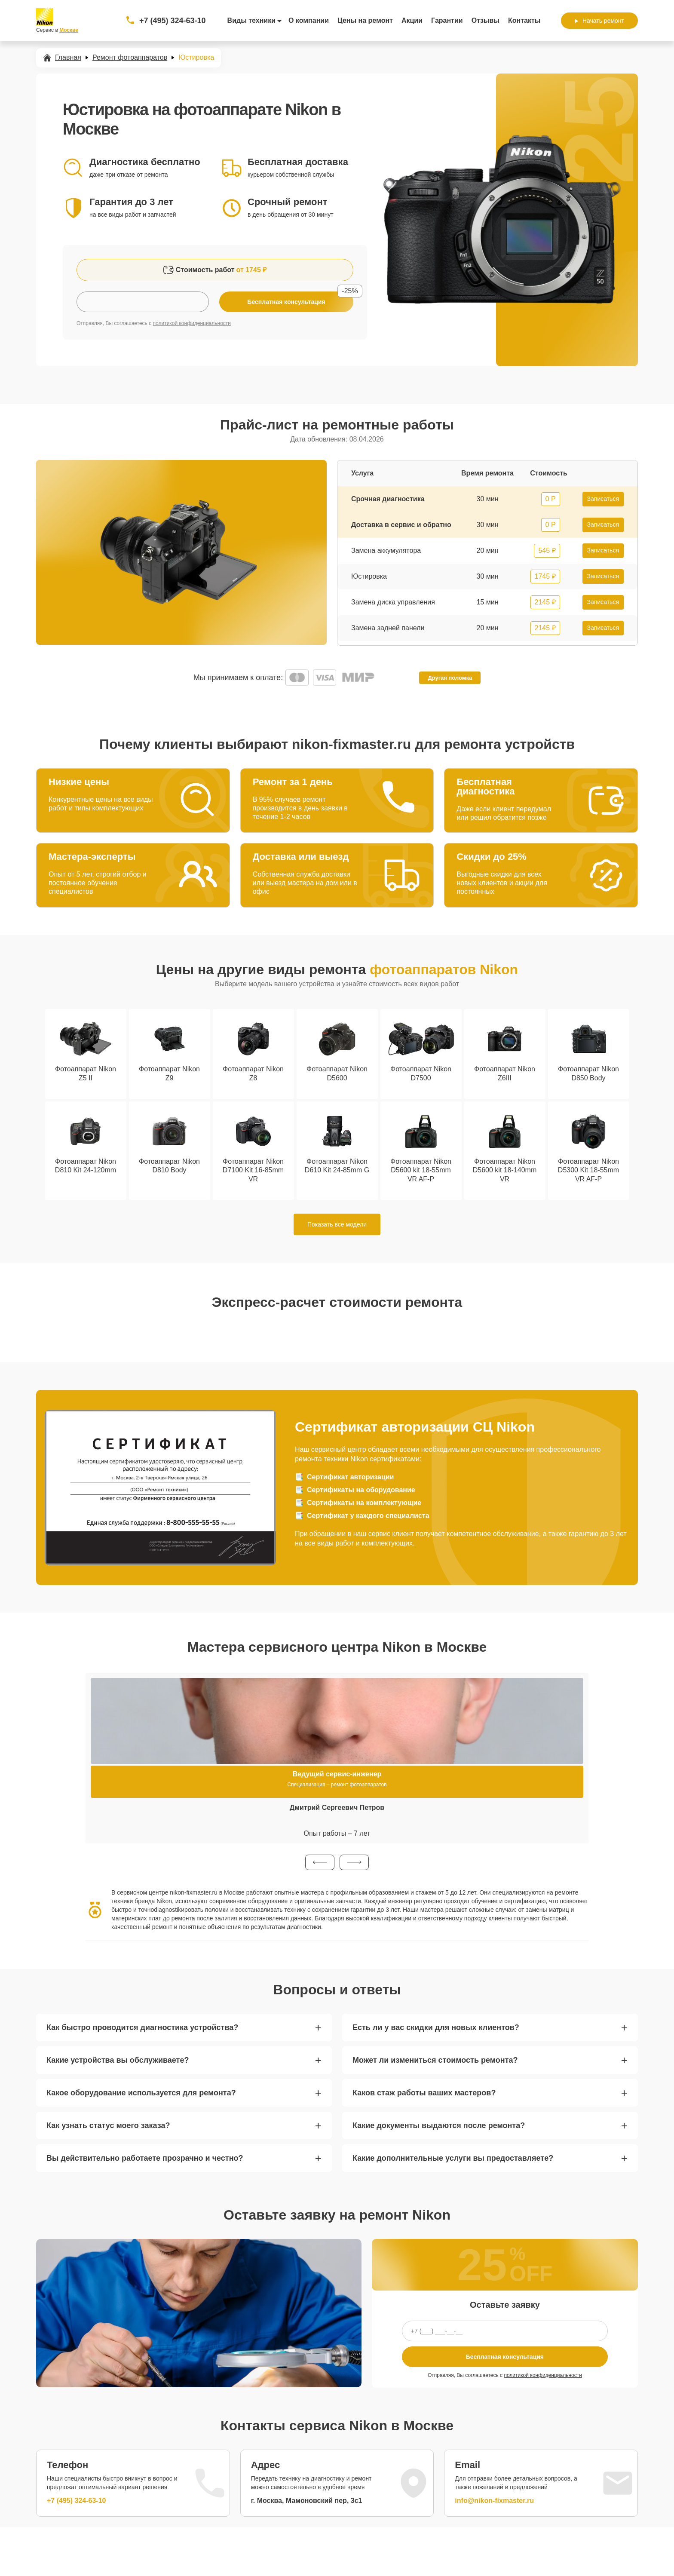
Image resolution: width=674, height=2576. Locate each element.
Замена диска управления (393, 602)
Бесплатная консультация (505, 2356)
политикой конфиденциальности (192, 323)
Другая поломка (450, 678)
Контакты (524, 20)
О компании (308, 20)
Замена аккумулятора (386, 550)
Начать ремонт (599, 21)
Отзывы (485, 20)
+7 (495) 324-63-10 (172, 20)
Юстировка (369, 576)
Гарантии (447, 20)
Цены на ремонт (365, 20)
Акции (412, 20)
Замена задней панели (387, 628)
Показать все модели (337, 1224)
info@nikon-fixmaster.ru (494, 2500)
